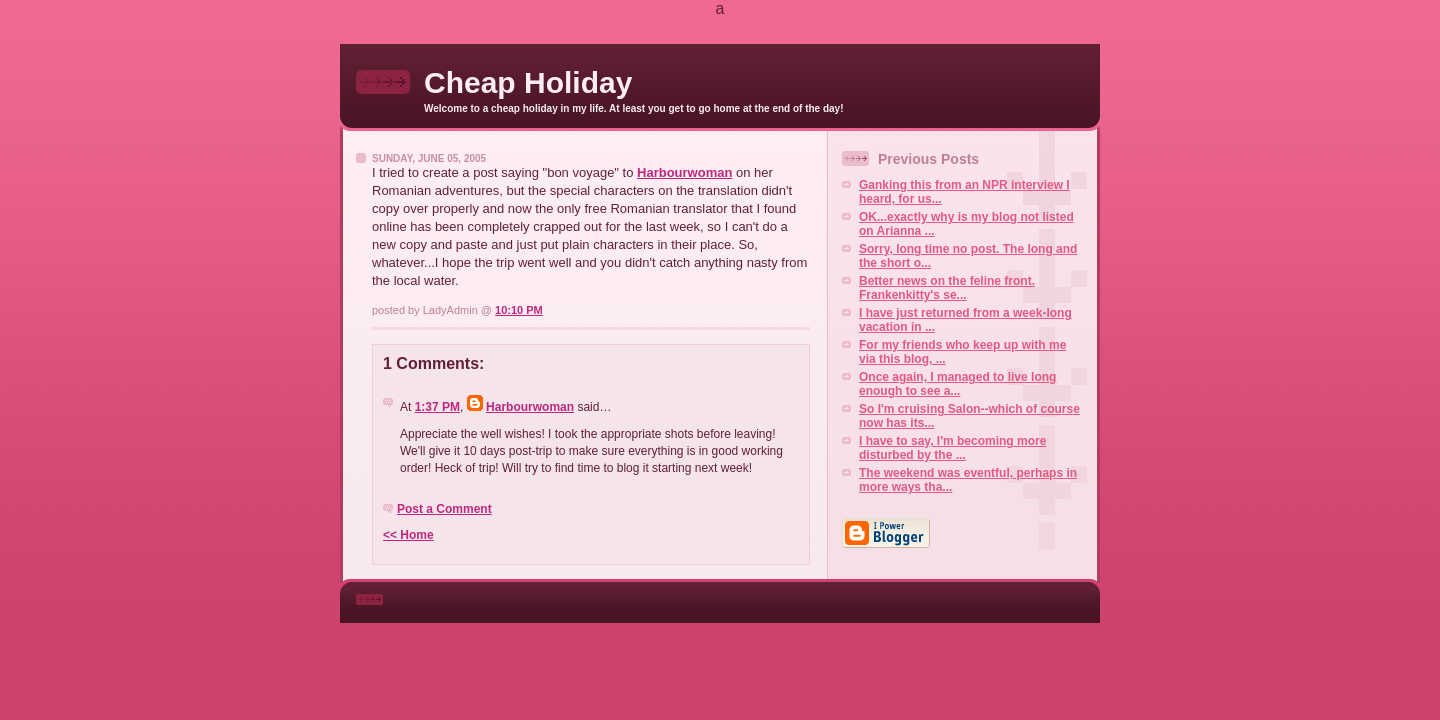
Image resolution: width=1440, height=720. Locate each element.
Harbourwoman (684, 172)
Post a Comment (444, 509)
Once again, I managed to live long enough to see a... (957, 384)
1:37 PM (437, 407)
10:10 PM (519, 310)
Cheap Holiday (528, 82)
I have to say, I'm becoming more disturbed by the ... (952, 448)
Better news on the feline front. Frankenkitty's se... (947, 288)
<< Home (408, 535)
